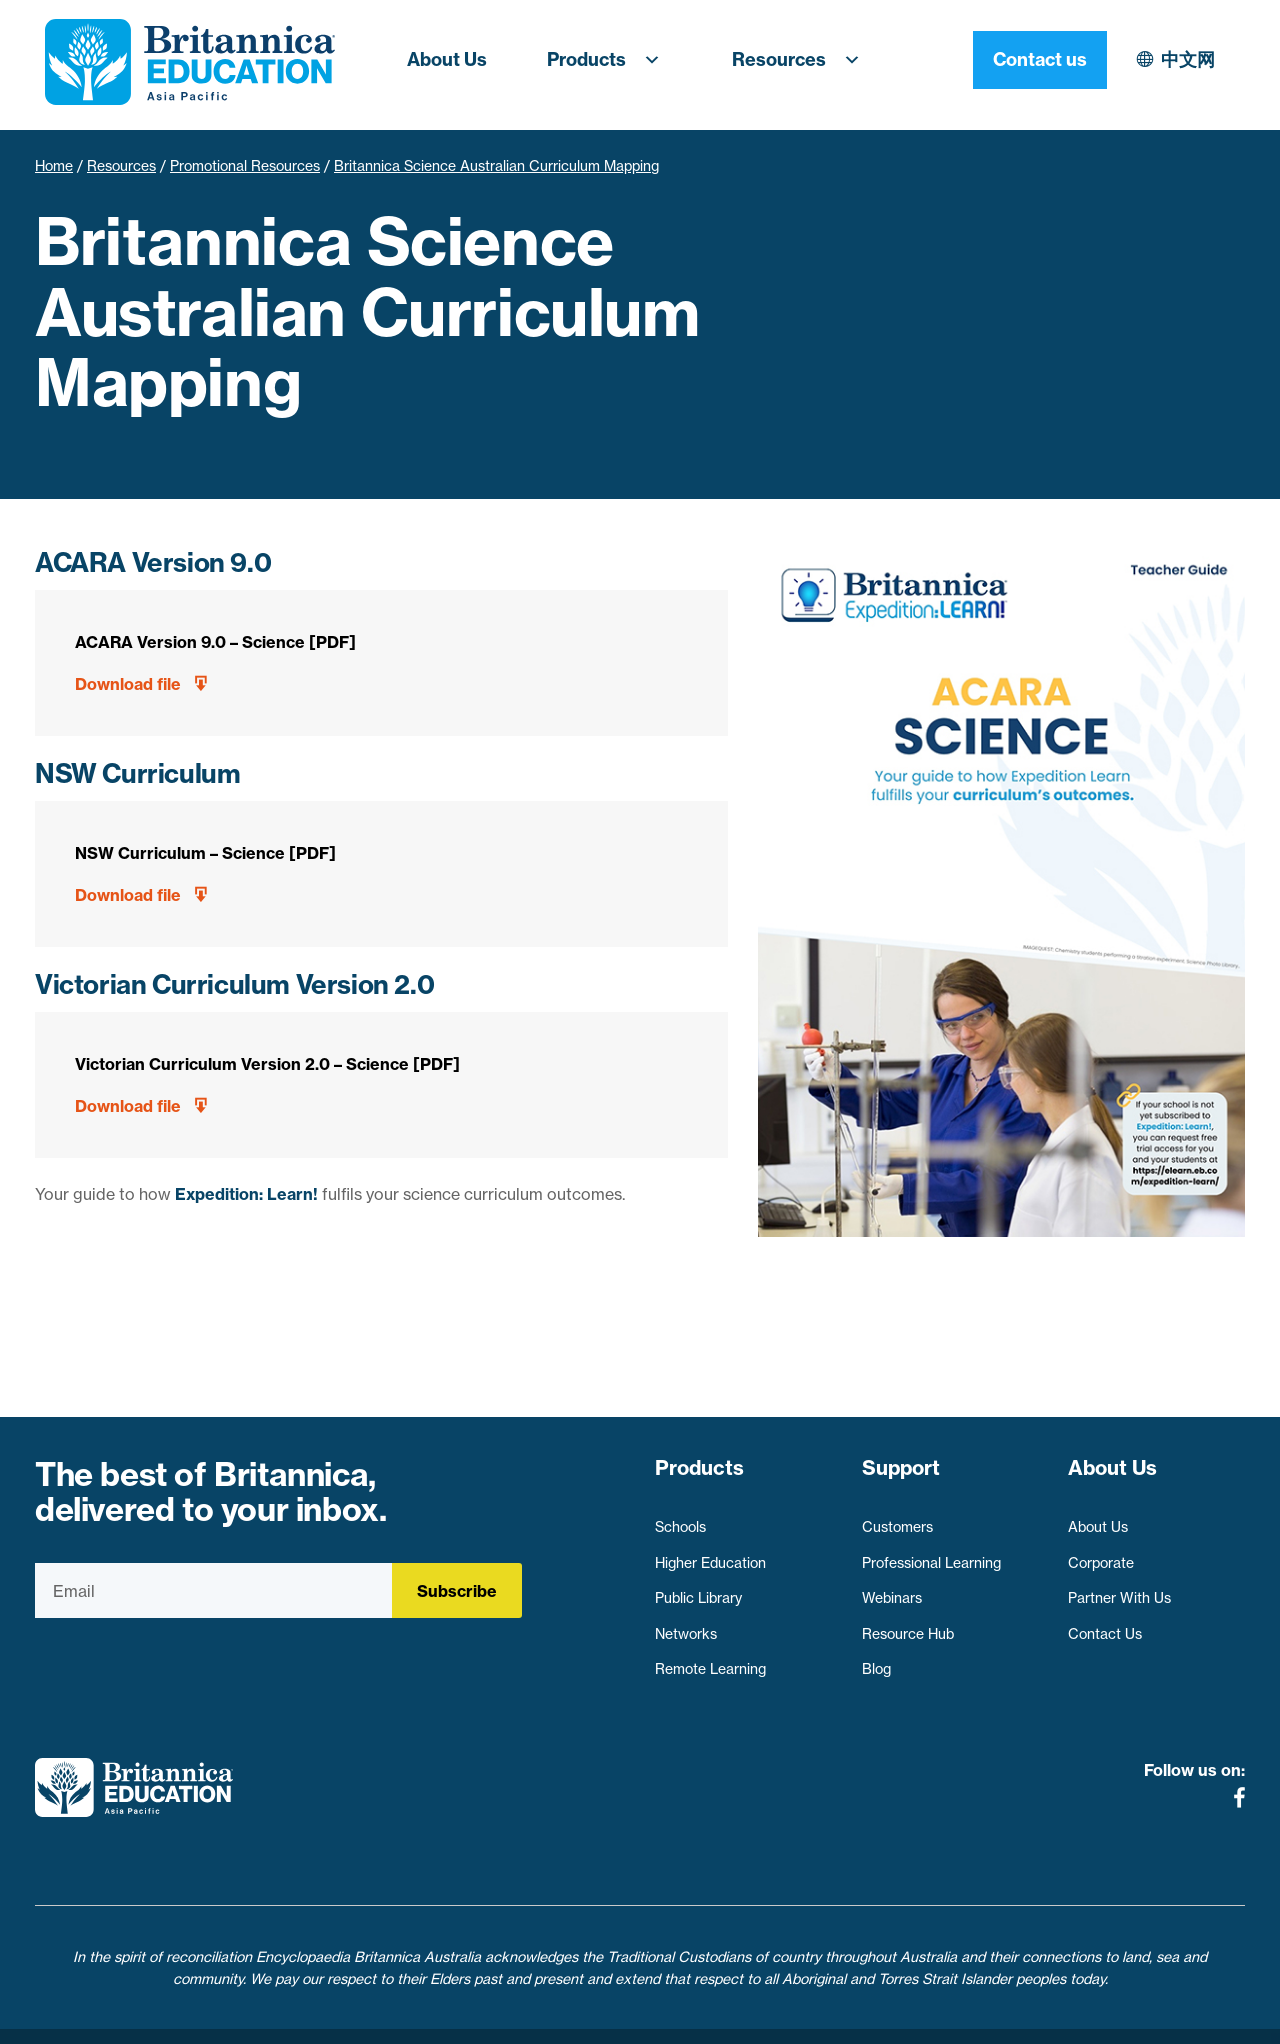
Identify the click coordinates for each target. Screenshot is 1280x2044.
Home (54, 166)
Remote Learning (710, 1660)
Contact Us (1105, 1624)
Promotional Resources (245, 166)
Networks (686, 1624)
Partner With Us (1119, 1589)
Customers (897, 1518)
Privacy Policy (528, 2017)
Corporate (1101, 1553)
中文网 (1014, 59)
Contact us (1178, 59)
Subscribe (457, 1591)
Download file (128, 684)
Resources (802, 60)
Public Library (698, 1589)
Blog (876, 1660)
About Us (447, 59)
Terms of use (647, 2017)
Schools (680, 1518)
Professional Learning (931, 1553)
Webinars (892, 1589)
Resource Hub (908, 1624)
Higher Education (710, 1553)
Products (609, 60)
